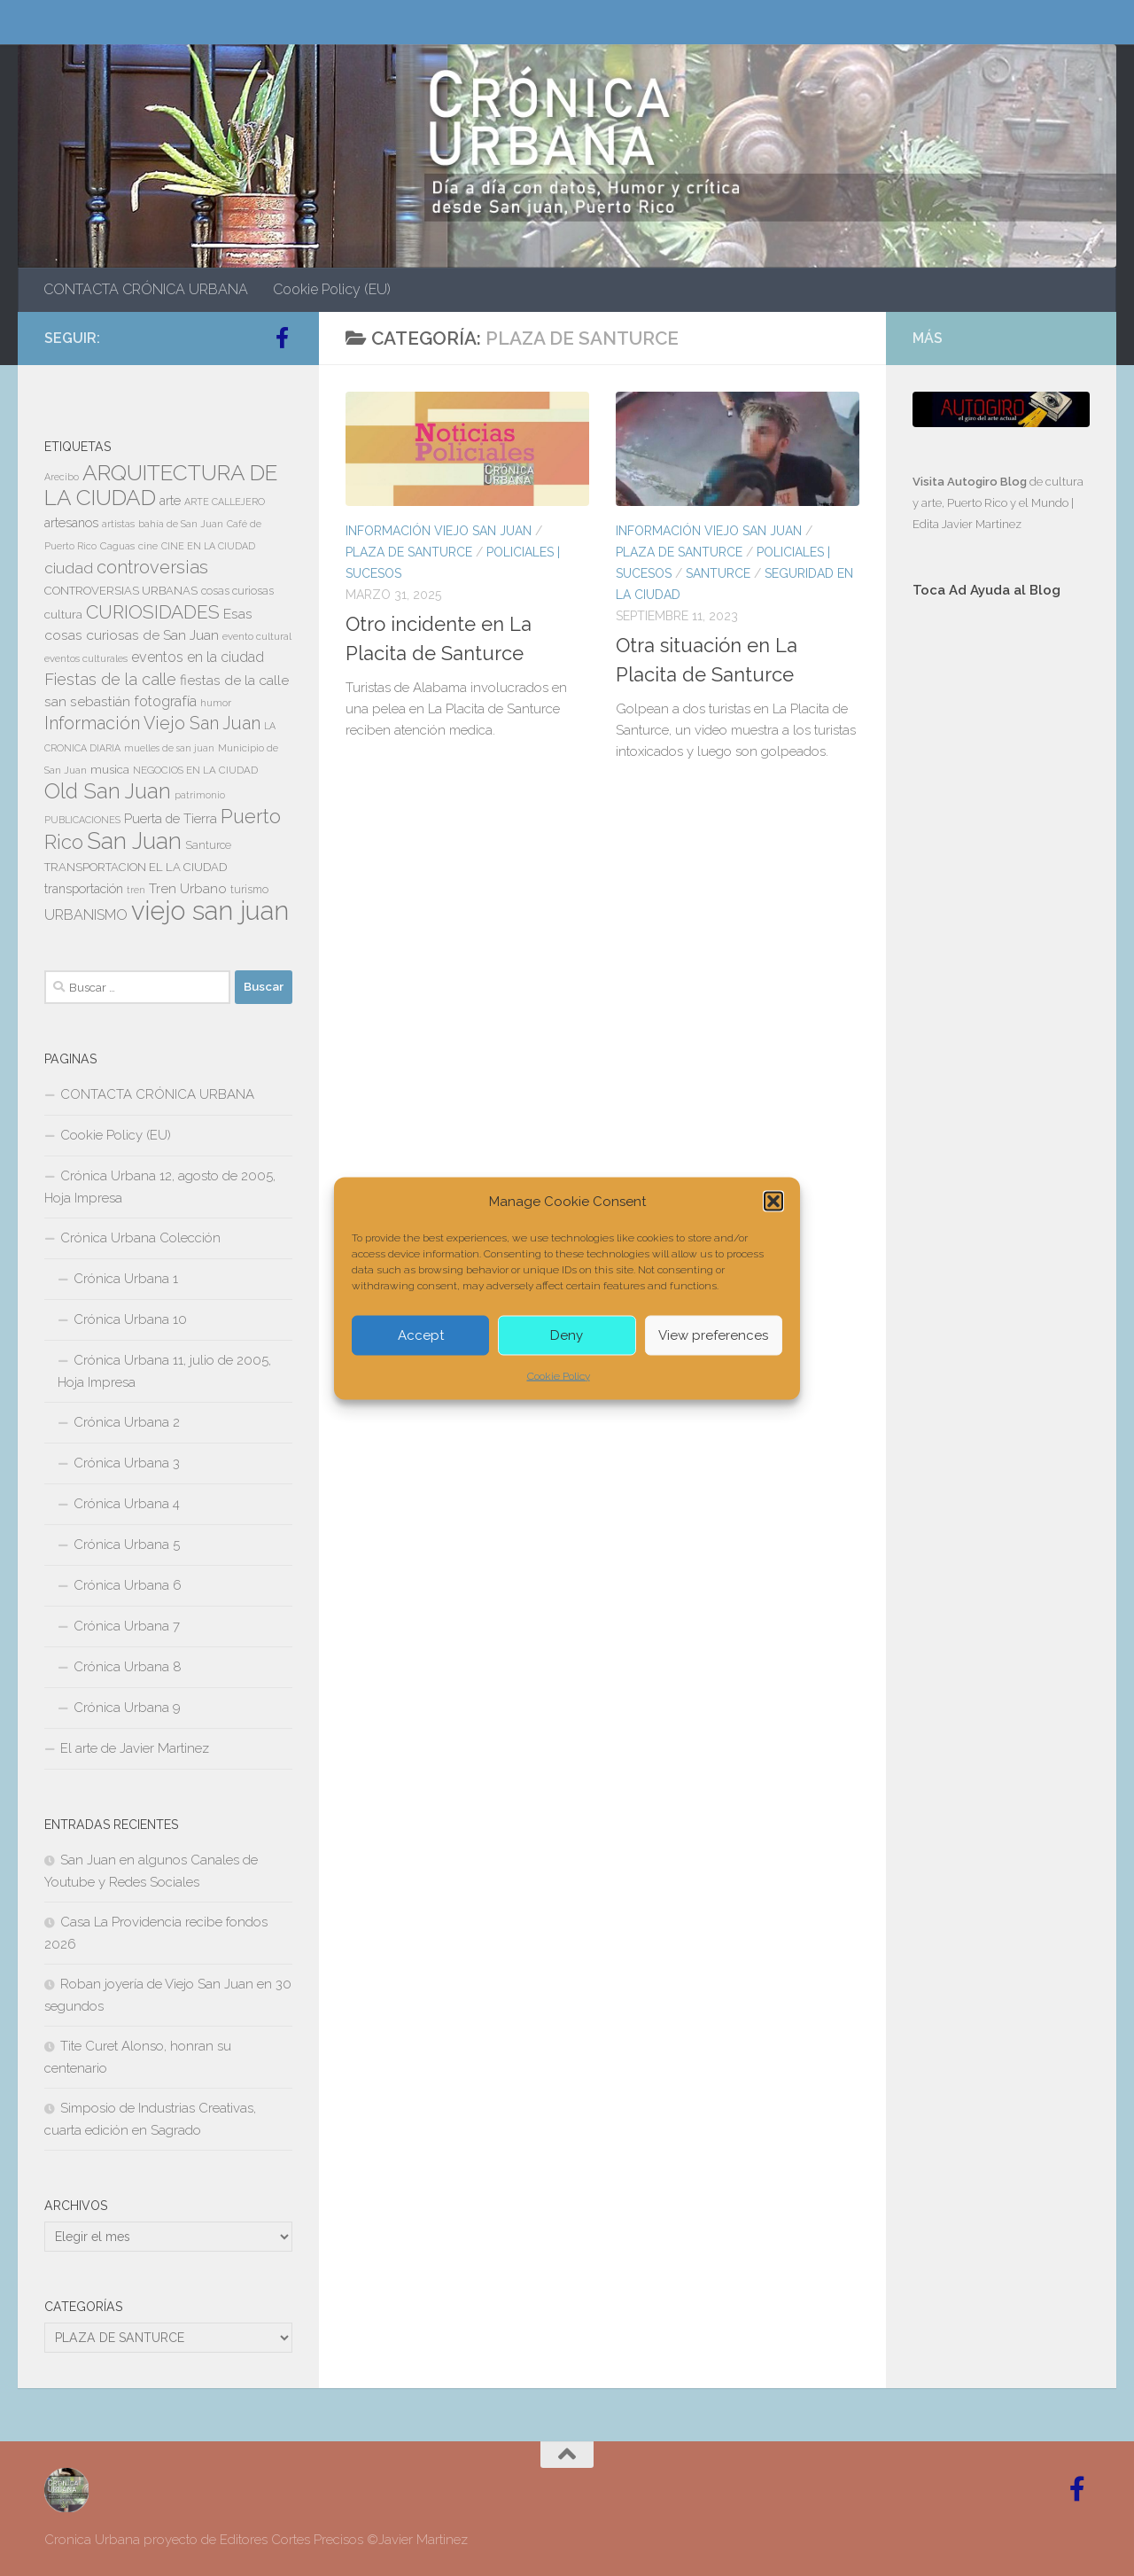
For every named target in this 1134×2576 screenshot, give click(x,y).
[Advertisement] (1001, 911)
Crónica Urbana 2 (127, 1422)
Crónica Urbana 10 (130, 1319)
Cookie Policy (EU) (332, 289)
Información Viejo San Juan (439, 531)
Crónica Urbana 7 (127, 1626)
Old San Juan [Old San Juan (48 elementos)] (107, 791)
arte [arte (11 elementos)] (170, 501)
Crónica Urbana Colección (140, 1238)
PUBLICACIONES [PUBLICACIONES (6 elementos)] (82, 819)
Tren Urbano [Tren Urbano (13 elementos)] (188, 889)
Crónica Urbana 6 (128, 1585)
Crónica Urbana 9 (127, 1708)
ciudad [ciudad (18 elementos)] (68, 568)
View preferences (713, 1335)
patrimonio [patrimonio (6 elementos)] (200, 795)
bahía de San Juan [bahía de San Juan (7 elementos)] (180, 524)
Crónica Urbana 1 (126, 1279)
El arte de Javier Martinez (134, 1748)
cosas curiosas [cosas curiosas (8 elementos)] (237, 591)
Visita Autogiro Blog (971, 481)
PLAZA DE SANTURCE (409, 552)
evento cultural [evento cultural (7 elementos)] (256, 636)
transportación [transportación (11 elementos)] (83, 889)
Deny (566, 1335)
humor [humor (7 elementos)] (215, 703)
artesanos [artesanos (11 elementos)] (71, 523)
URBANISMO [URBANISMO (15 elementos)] (86, 915)
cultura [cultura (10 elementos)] (63, 614)
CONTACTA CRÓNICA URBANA (145, 289)
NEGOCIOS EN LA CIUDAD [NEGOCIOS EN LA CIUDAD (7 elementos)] (195, 770)
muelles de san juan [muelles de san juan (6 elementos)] (169, 748)
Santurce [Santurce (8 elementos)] (208, 845)
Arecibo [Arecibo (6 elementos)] (61, 476)
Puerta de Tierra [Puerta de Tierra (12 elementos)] (170, 818)
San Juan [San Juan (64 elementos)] (134, 841)
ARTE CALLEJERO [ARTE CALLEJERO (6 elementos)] (224, 501)
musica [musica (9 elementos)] (109, 769)
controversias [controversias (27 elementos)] (152, 567)
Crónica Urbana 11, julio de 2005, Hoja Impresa (164, 1371)
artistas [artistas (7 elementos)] (118, 524)
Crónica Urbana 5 (127, 1545)
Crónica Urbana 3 (127, 1463)
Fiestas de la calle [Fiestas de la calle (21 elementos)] (110, 679)
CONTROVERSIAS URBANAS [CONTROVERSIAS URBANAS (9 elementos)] (121, 590)
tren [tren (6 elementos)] (136, 889)
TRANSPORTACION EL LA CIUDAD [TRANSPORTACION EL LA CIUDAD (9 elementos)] (135, 867)
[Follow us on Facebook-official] (281, 337)
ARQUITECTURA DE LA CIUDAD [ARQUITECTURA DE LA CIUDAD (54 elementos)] (160, 485)
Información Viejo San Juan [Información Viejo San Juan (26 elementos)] (152, 723)
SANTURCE (718, 573)
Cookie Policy (558, 1375)
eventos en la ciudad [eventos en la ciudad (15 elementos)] (197, 657)
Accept (421, 1335)
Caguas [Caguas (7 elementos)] (117, 546)
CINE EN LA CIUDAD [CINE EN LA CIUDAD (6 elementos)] (208, 546)
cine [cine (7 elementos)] (148, 546)
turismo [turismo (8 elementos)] (249, 889)
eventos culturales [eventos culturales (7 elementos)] (86, 658)
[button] (773, 1201)
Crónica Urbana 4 (127, 1504)
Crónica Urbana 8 (128, 1667)
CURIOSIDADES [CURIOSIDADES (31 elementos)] (153, 612)
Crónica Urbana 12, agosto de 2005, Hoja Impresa (160, 1187)
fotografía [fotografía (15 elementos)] (165, 701)
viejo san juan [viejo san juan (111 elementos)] (210, 910)
